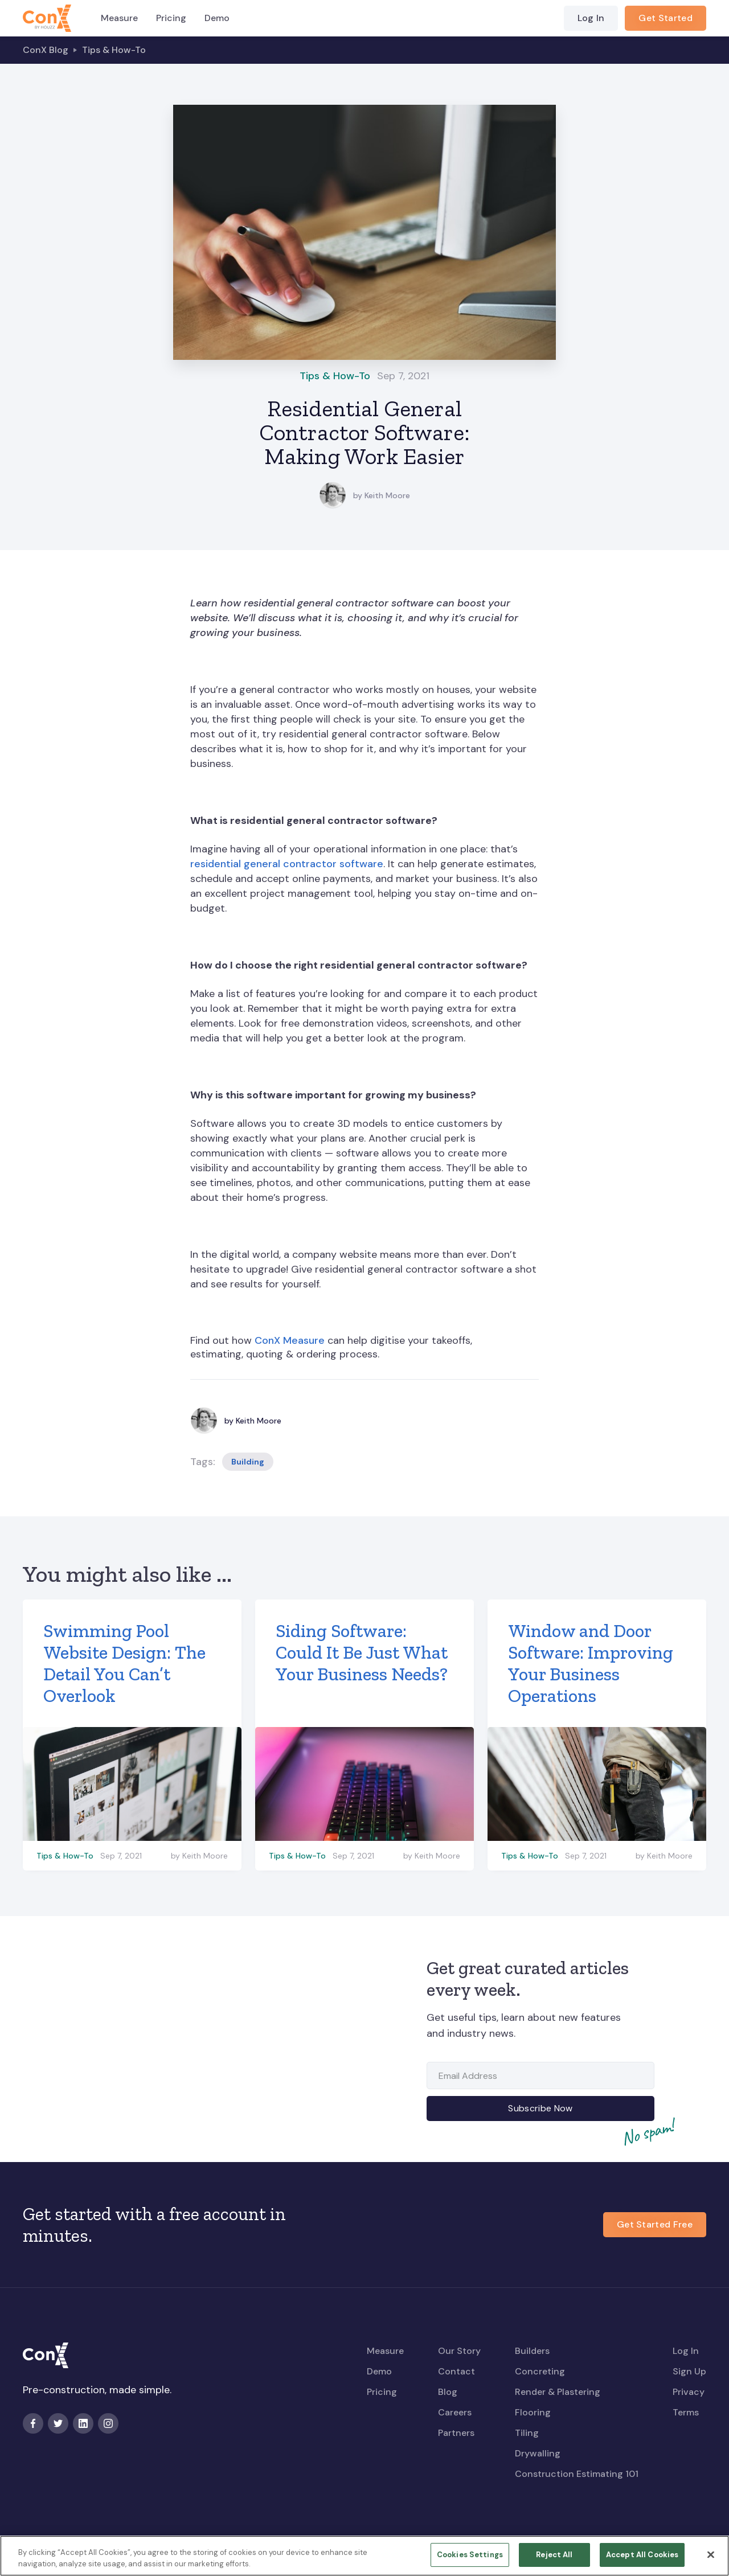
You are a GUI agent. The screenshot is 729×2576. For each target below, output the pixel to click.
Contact (456, 2371)
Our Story (459, 2351)
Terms (686, 2412)
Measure (119, 18)
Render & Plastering (557, 2392)
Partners (456, 2433)
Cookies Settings (470, 2561)
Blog (447, 2392)
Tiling (527, 2433)
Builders (532, 2351)
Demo (217, 18)
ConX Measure (290, 1340)
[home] (47, 18)
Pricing (171, 18)
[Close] (710, 2560)
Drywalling (537, 2453)
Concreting (540, 2371)
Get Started (665, 18)
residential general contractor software (286, 864)
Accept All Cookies (642, 2561)
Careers (455, 2412)
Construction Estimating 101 (576, 2474)
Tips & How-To (114, 50)
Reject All (554, 2561)
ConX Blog (45, 50)
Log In (591, 18)
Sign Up (689, 2371)
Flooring (533, 2412)
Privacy (689, 2392)
